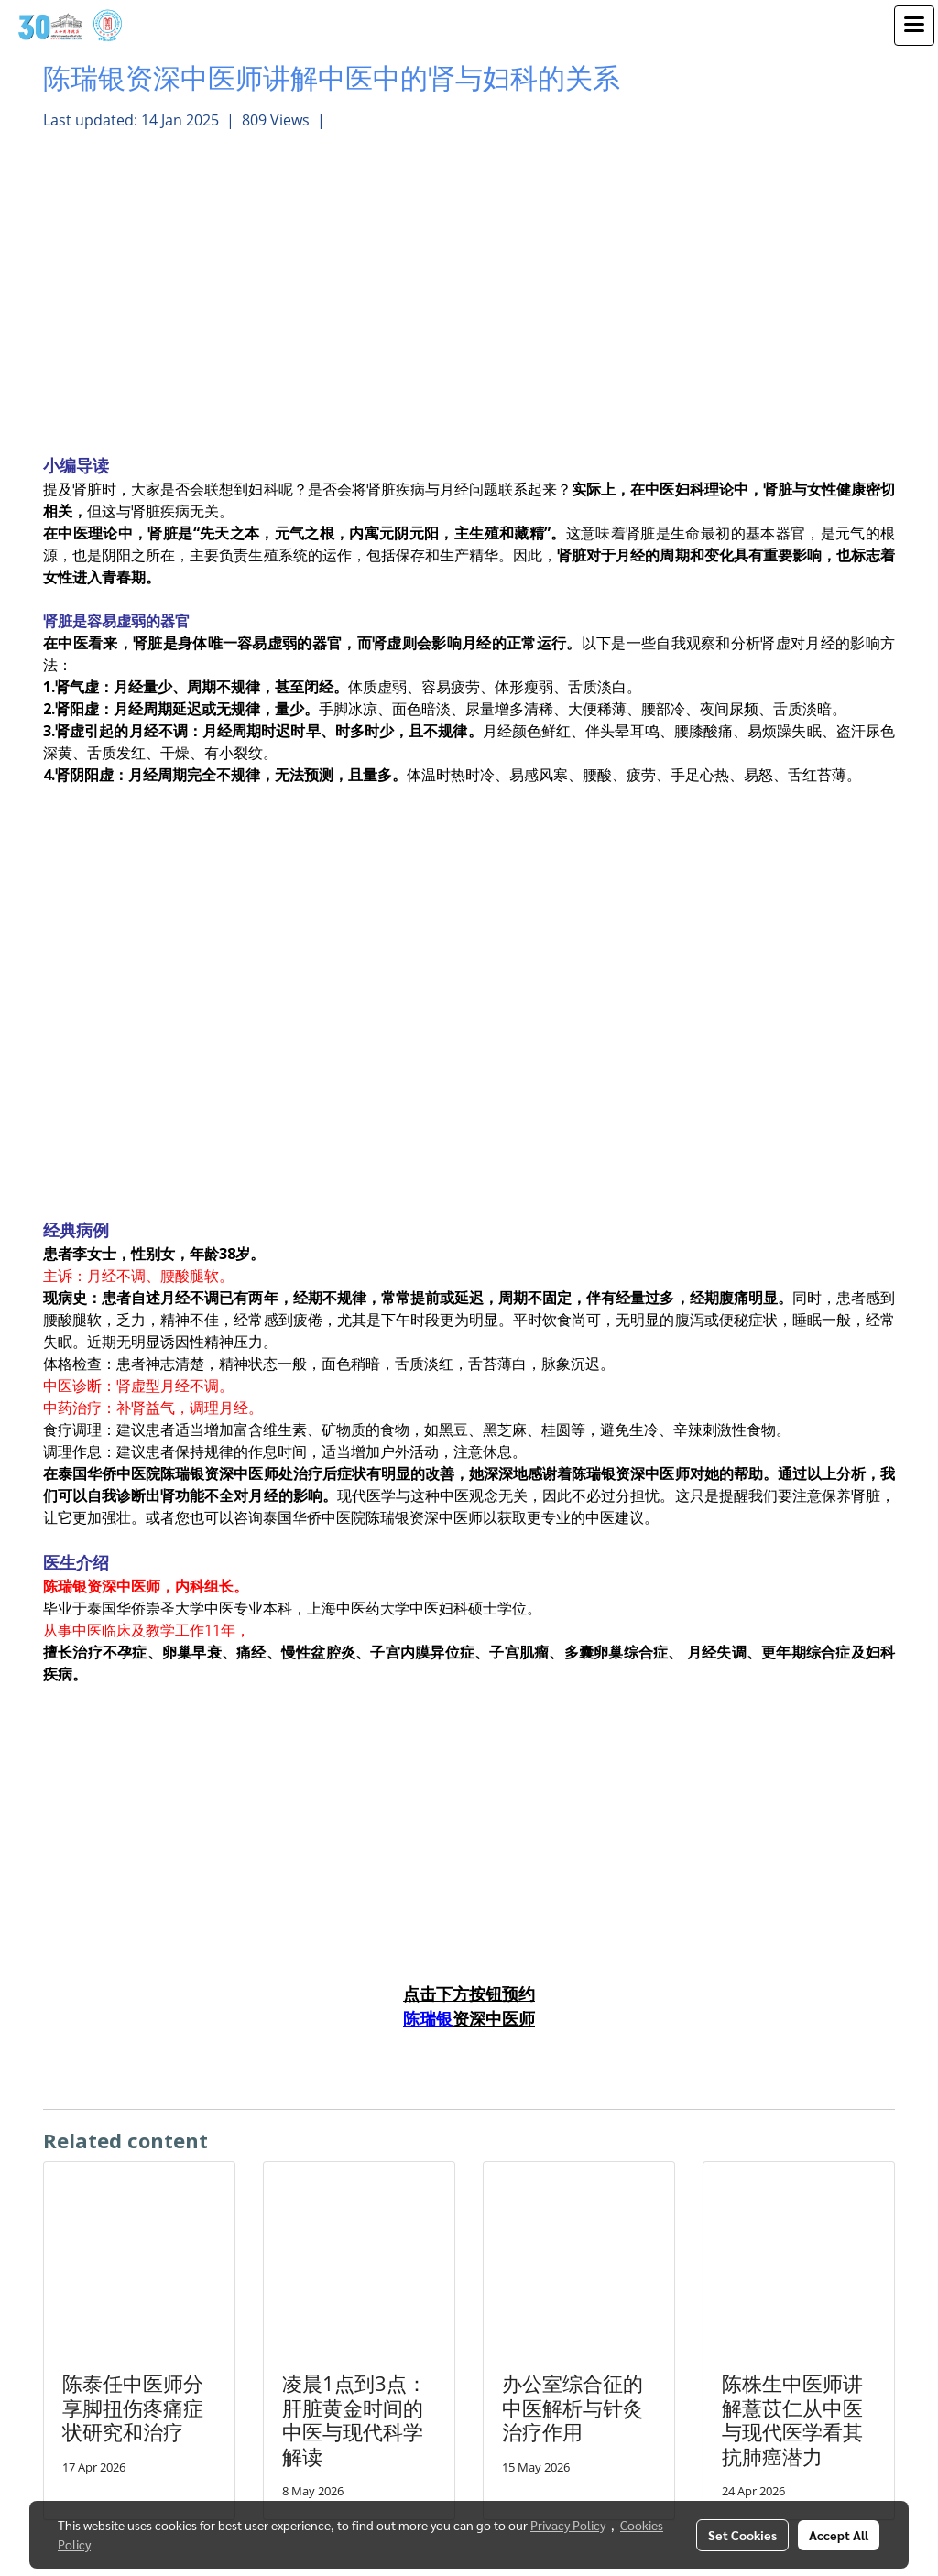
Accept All (838, 2535)
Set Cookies (742, 2535)
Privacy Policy (567, 2524)
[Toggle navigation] (914, 25)
